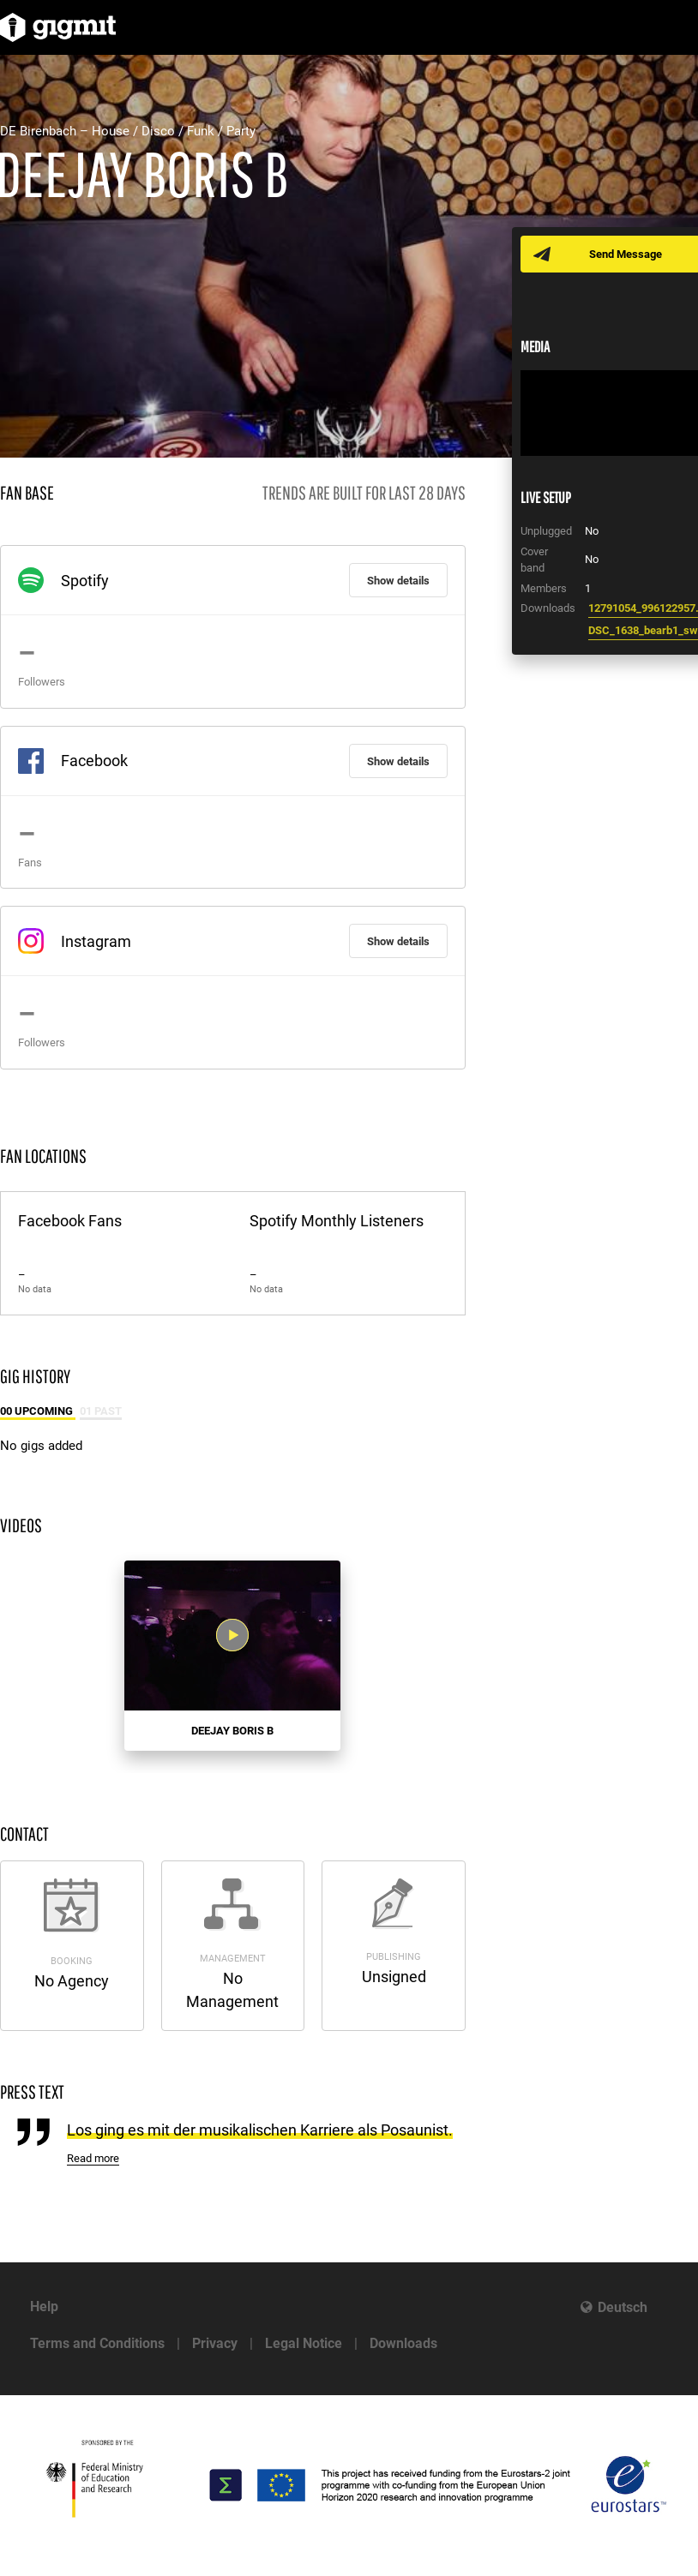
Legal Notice (303, 2343)
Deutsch (622, 2307)
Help (44, 2306)
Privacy (215, 2343)
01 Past (101, 1411)
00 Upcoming (37, 1411)
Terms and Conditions (97, 2343)
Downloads (403, 2343)
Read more (93, 2158)
